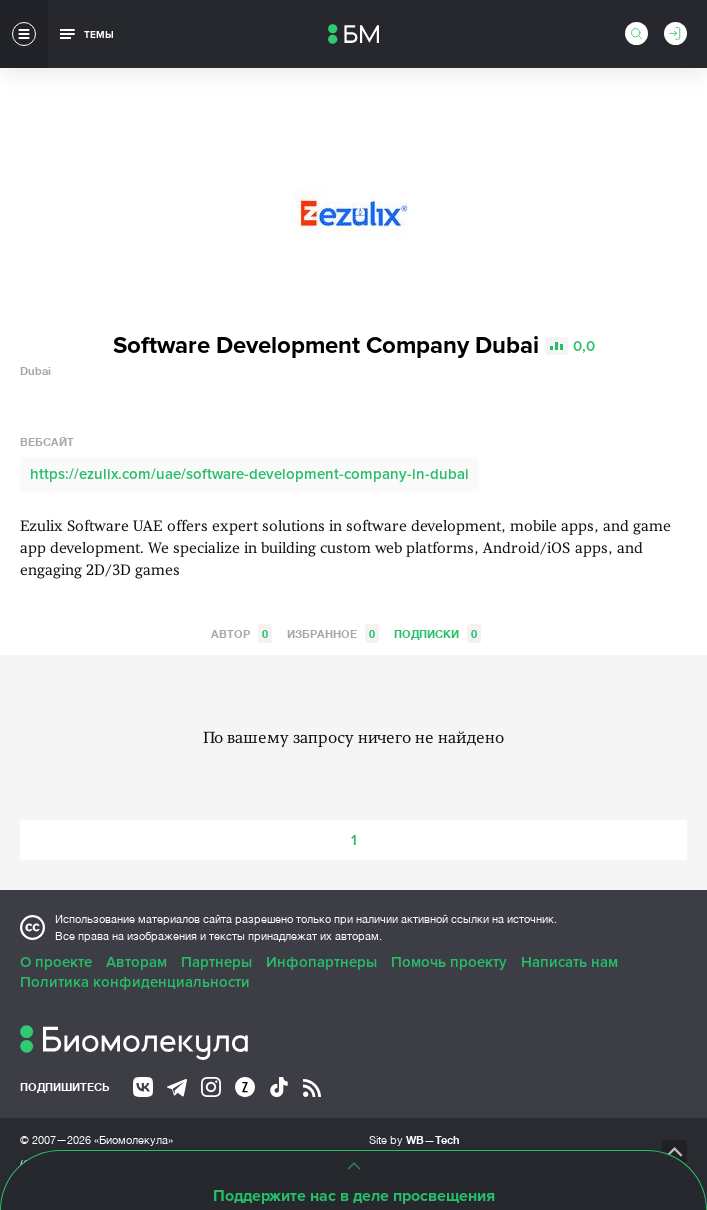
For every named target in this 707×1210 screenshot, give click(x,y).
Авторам (136, 962)
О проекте (56, 962)
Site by (414, 1139)
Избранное (333, 633)
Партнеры (216, 962)
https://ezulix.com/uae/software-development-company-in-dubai (249, 474)
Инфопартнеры (321, 962)
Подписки (437, 633)
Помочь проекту (449, 962)
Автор (241, 633)
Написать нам (569, 962)
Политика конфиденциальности (135, 982)
